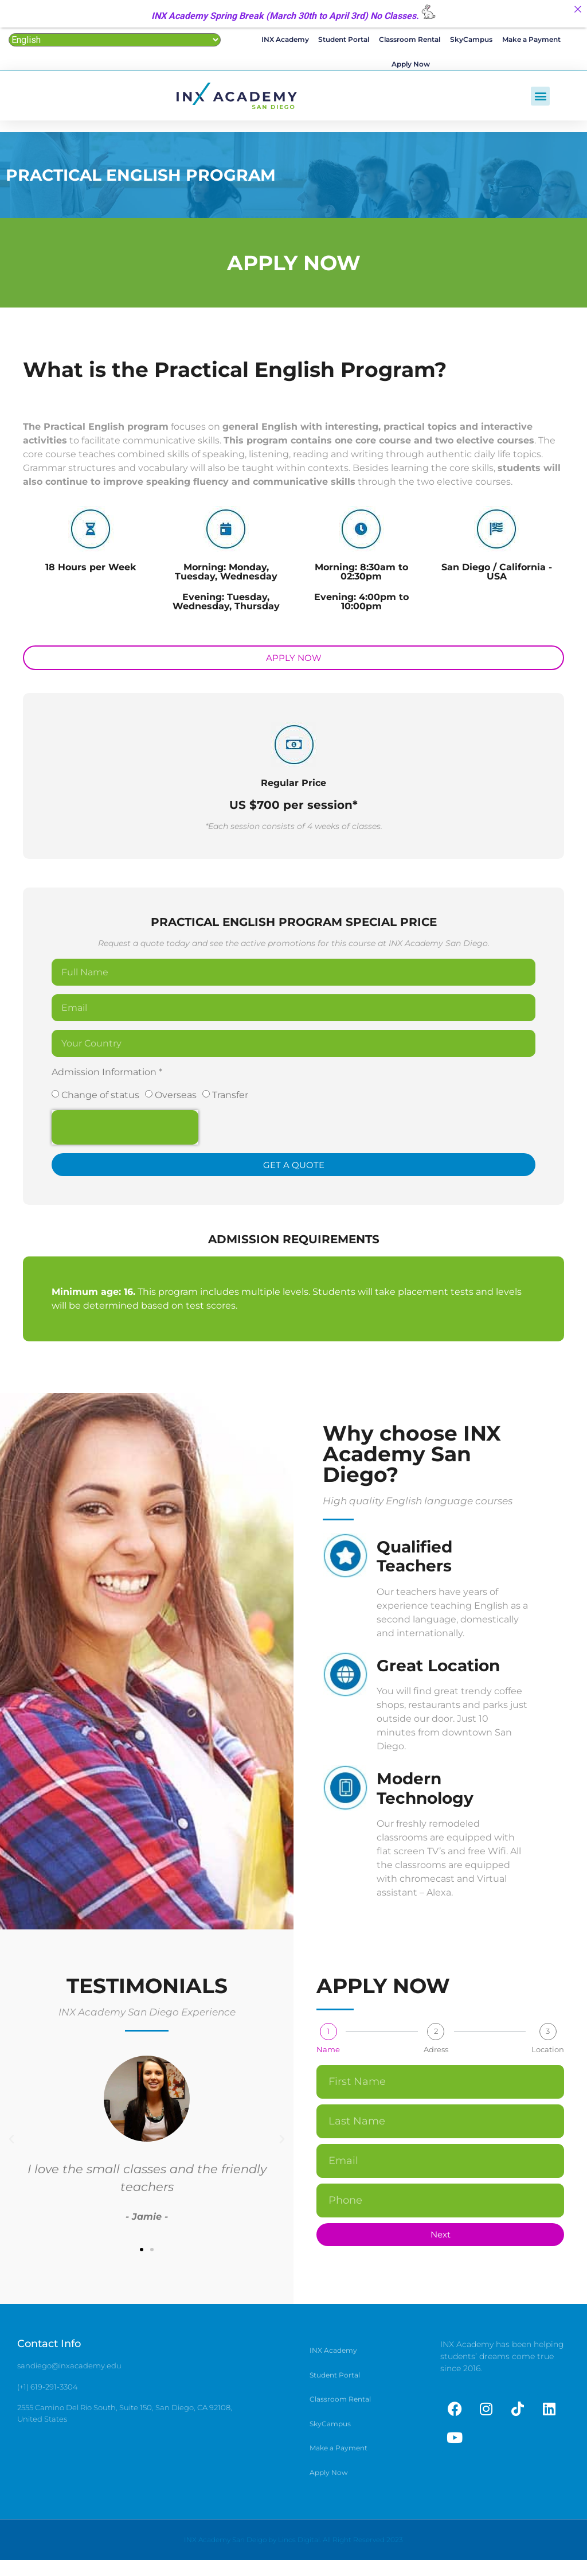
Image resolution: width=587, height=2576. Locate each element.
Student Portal (344, 40)
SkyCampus (470, 40)
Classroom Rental (409, 40)
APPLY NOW (294, 266)
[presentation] (125, 1131)
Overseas (176, 1099)
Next (441, 2238)
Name (328, 2053)
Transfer (230, 1099)
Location (547, 2053)
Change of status (100, 1099)
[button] (540, 100)
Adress (436, 2053)
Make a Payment (530, 40)
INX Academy (286, 40)
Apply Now (411, 67)
